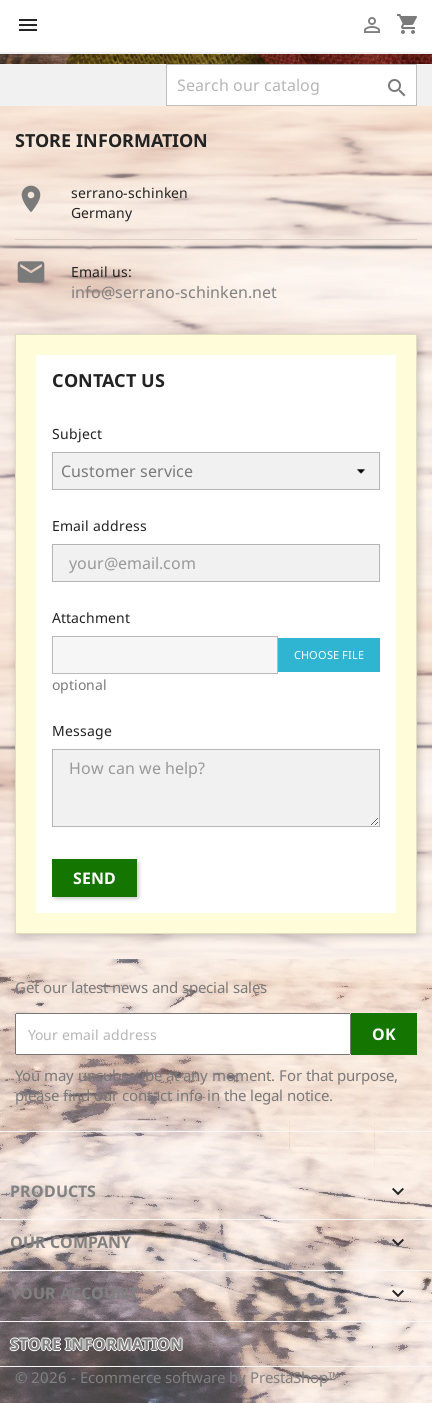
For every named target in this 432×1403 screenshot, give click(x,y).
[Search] (291, 85)
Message (82, 730)
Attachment (91, 617)
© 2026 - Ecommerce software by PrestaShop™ (177, 1377)
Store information (96, 1344)
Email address (99, 525)
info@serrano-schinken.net (174, 292)
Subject (77, 433)
